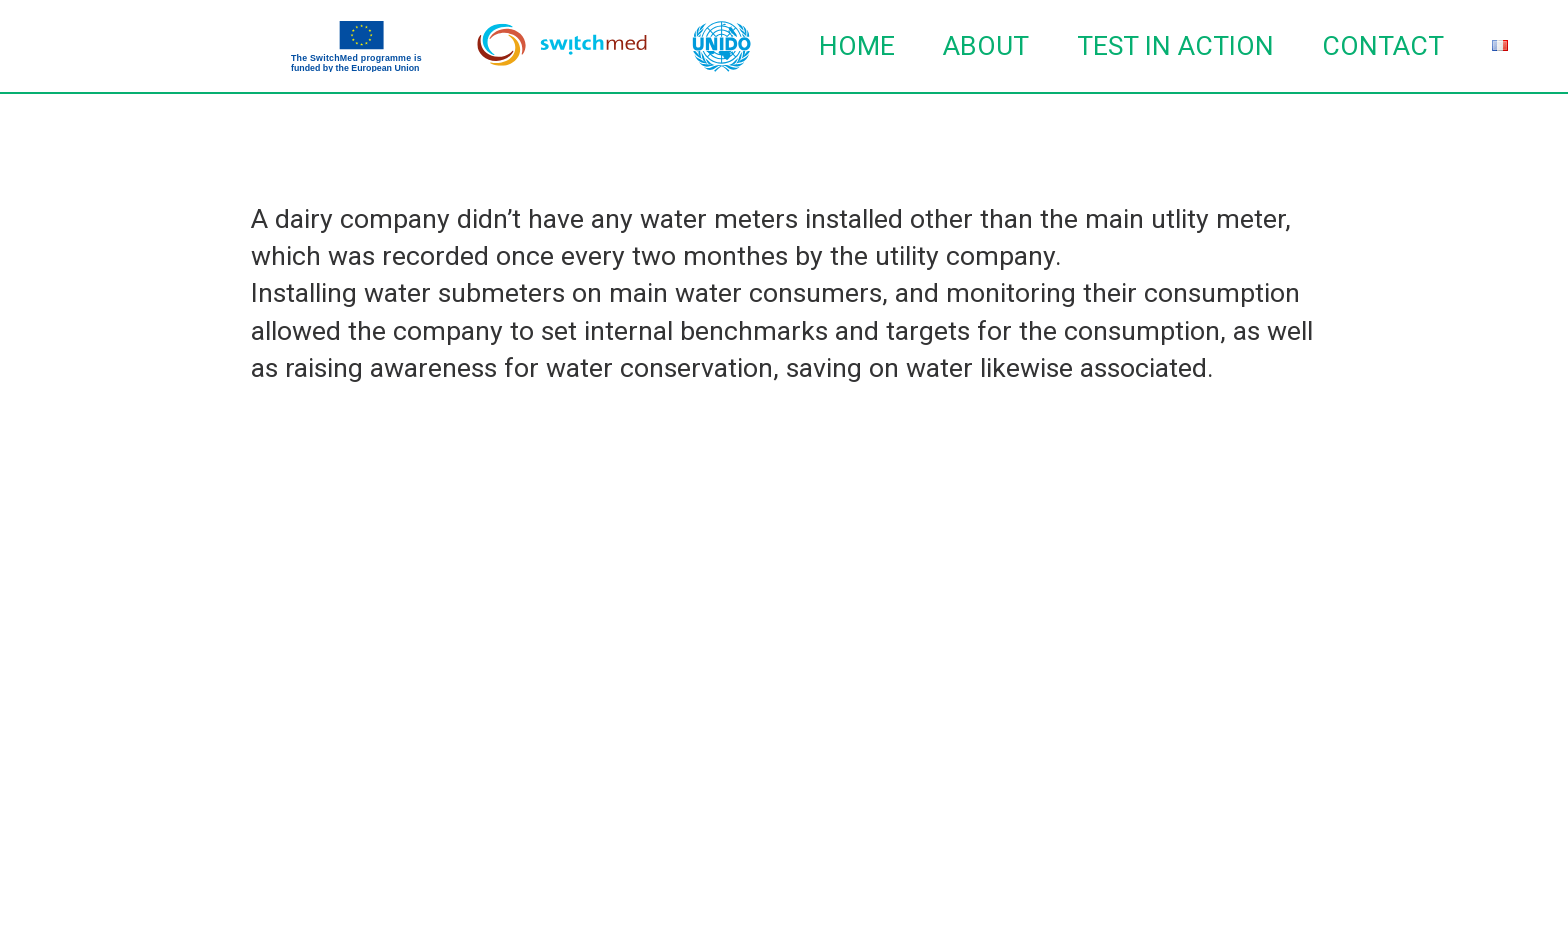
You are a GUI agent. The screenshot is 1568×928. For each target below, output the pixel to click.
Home (857, 46)
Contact (1383, 46)
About (986, 46)
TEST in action (1175, 46)
